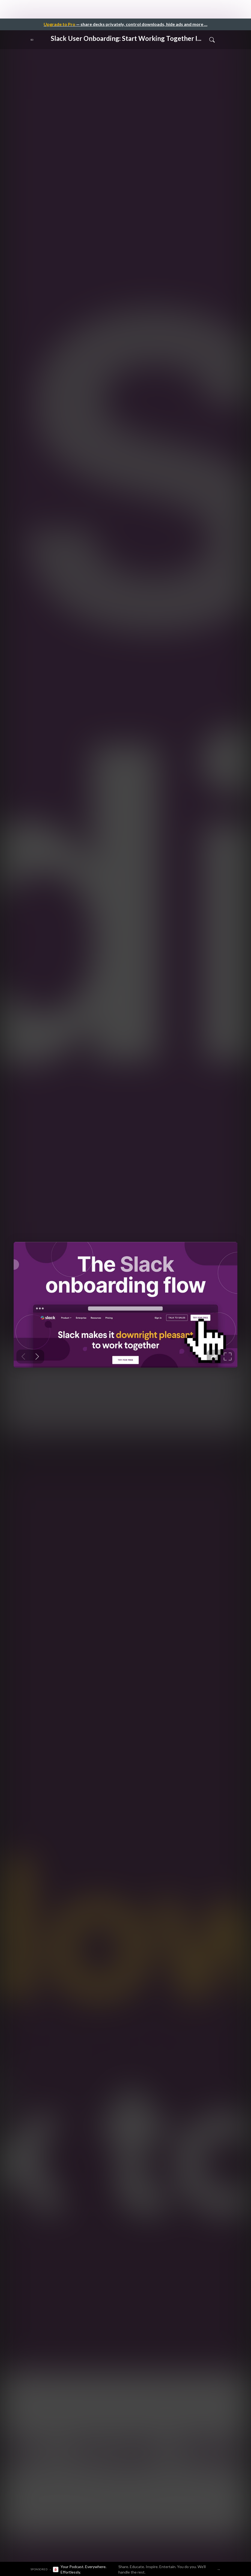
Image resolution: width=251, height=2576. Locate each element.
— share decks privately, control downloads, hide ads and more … (125, 24)
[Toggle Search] (212, 39)
